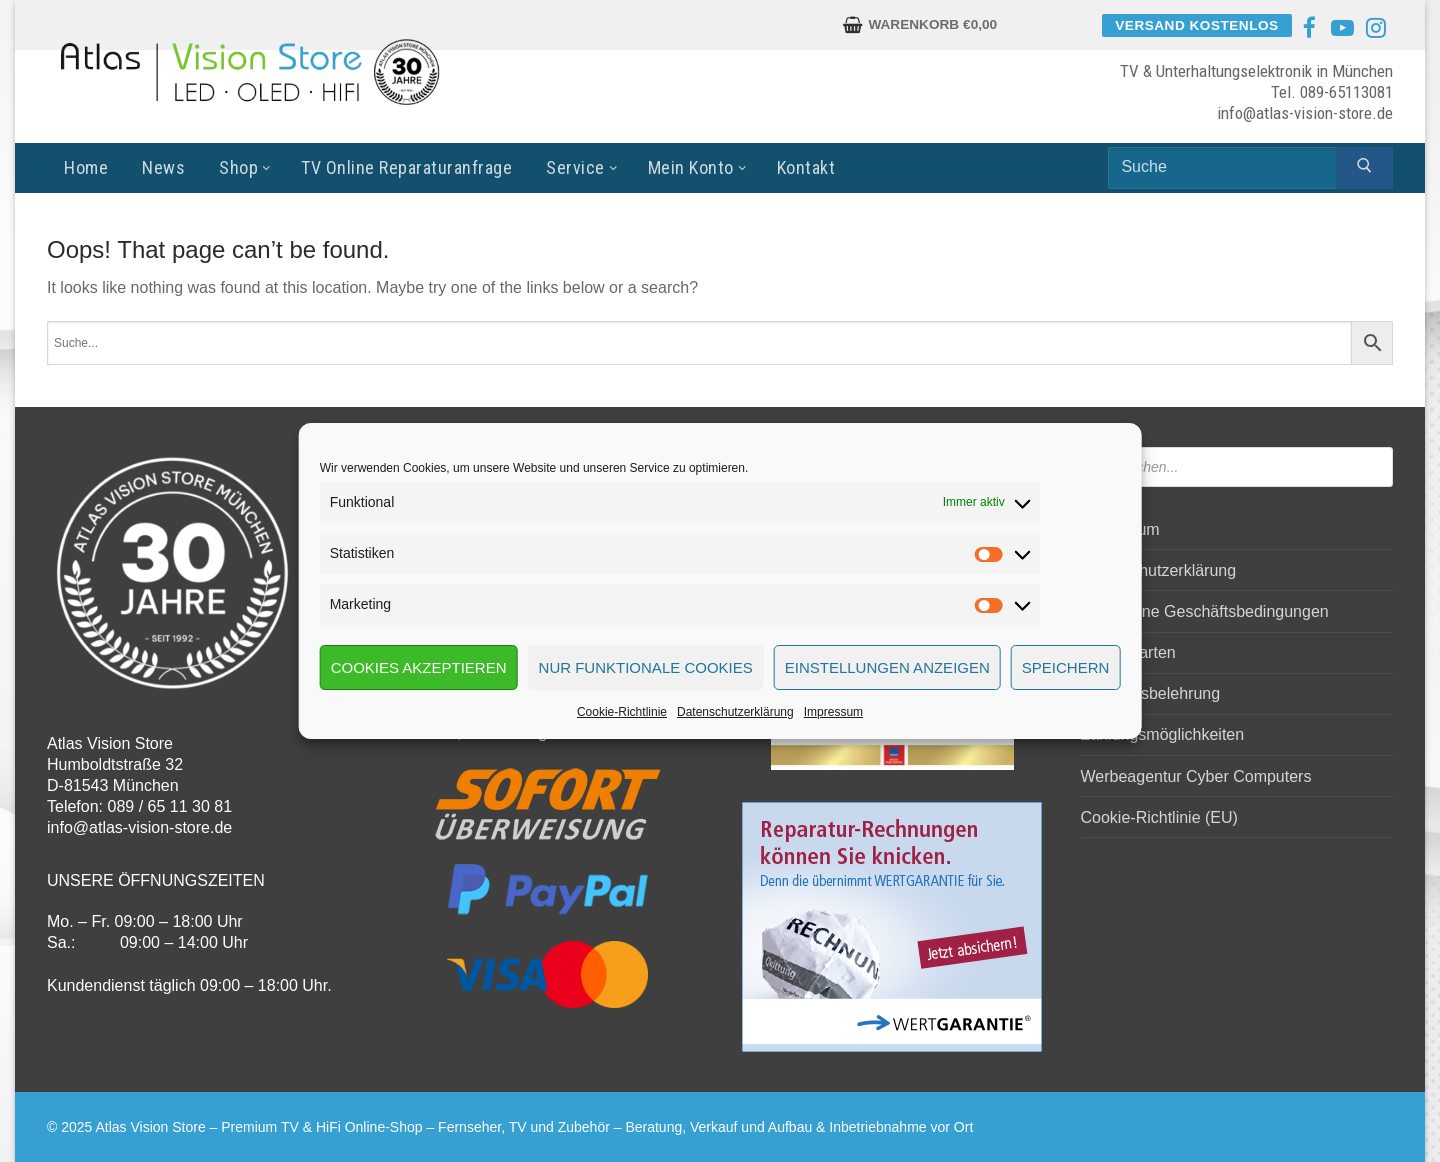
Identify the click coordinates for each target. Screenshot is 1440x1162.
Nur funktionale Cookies (646, 667)
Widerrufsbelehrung (1151, 693)
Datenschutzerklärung (735, 712)
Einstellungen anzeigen (887, 667)
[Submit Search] (1364, 168)
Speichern (1066, 667)
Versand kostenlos (1196, 25)
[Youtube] (1343, 28)
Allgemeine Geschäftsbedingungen (1205, 611)
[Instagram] (1376, 28)
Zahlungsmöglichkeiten (1163, 734)
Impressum (833, 712)
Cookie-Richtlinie (622, 712)
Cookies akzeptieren (419, 667)
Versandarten (1128, 652)
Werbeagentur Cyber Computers (1196, 776)
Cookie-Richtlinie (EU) (1159, 817)
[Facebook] (1309, 28)
